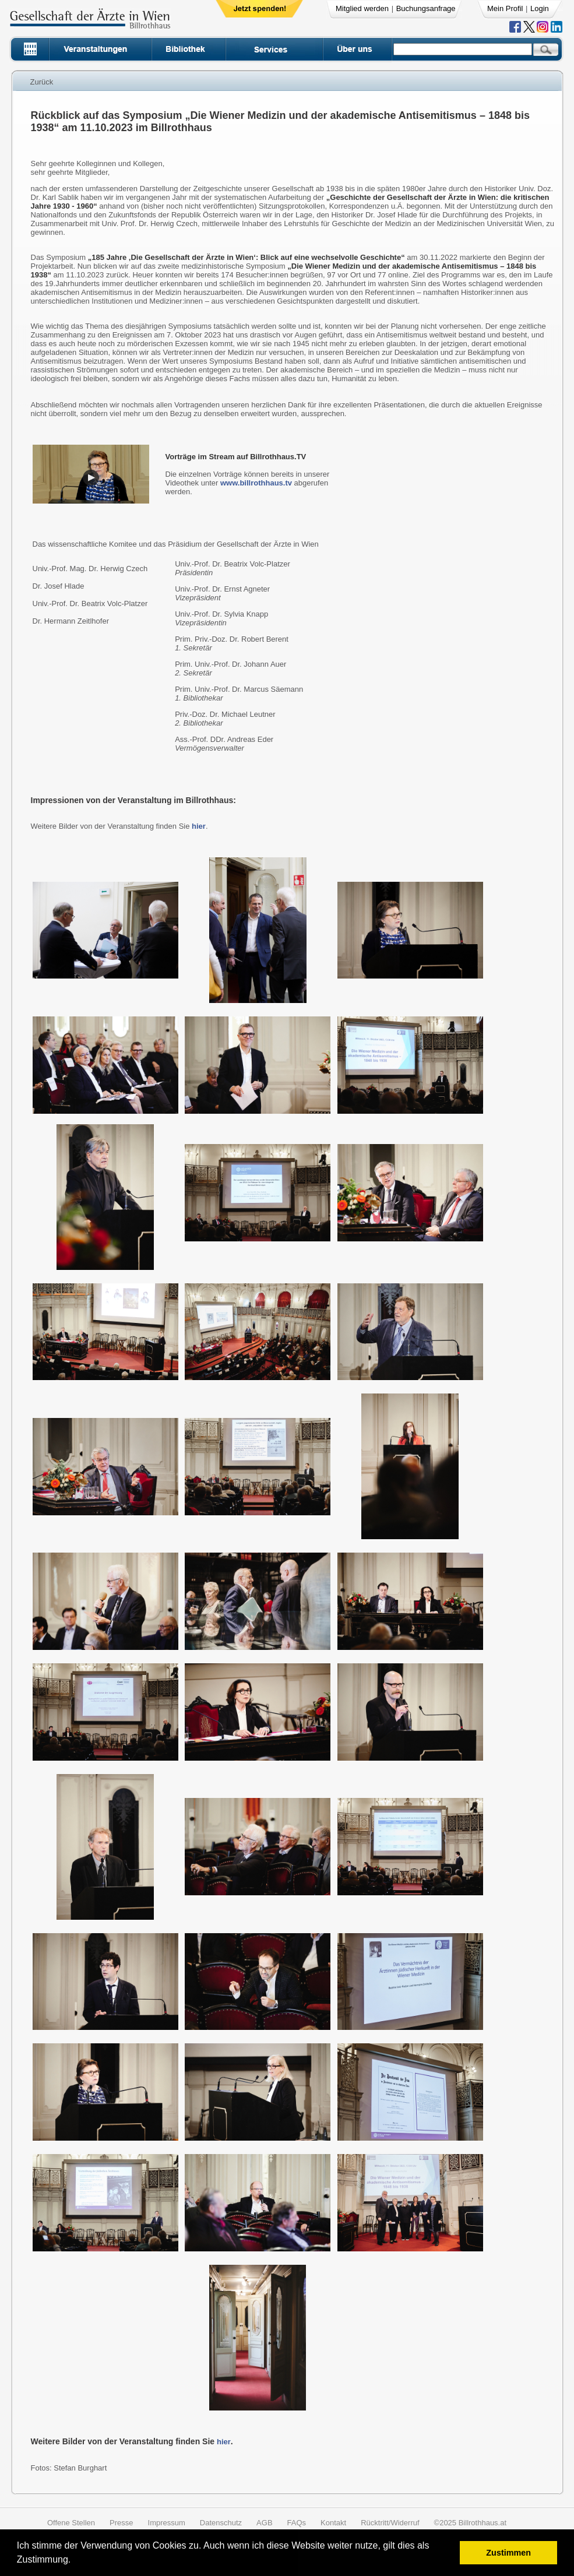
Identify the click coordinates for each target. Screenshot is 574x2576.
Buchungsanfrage (426, 8)
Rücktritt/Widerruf (390, 2522)
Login (539, 8)
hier (199, 826)
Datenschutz (221, 2522)
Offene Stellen (71, 2522)
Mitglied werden (362, 8)
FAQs (297, 2522)
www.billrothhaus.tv (256, 482)
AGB (264, 2522)
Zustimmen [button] (508, 2552)
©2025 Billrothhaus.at (470, 2522)
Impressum (166, 2522)
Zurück (42, 82)
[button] (74, 2561)
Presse (121, 2522)
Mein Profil (505, 8)
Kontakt (333, 2522)
